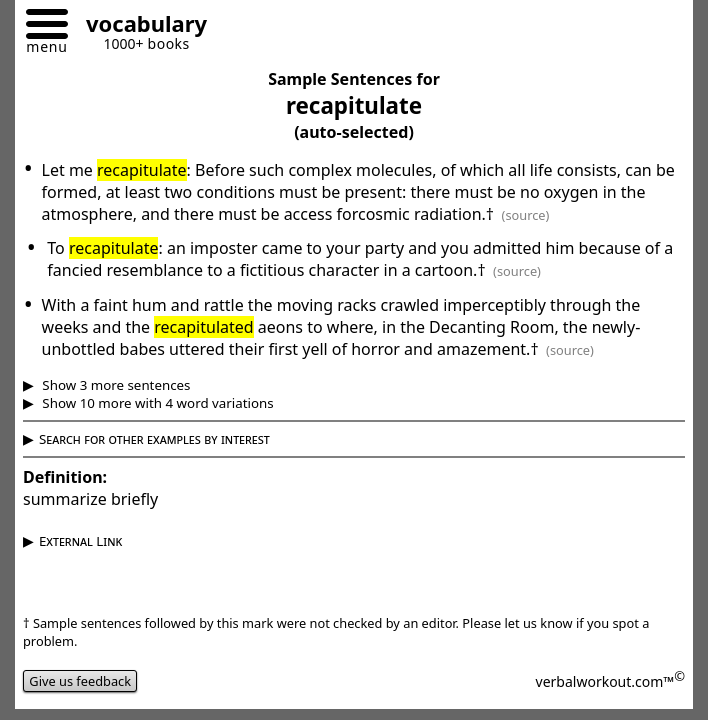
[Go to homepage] (139, 26)
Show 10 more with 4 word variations (156, 403)
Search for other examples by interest (154, 439)
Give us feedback (80, 681)
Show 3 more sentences (115, 385)
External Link (80, 541)
